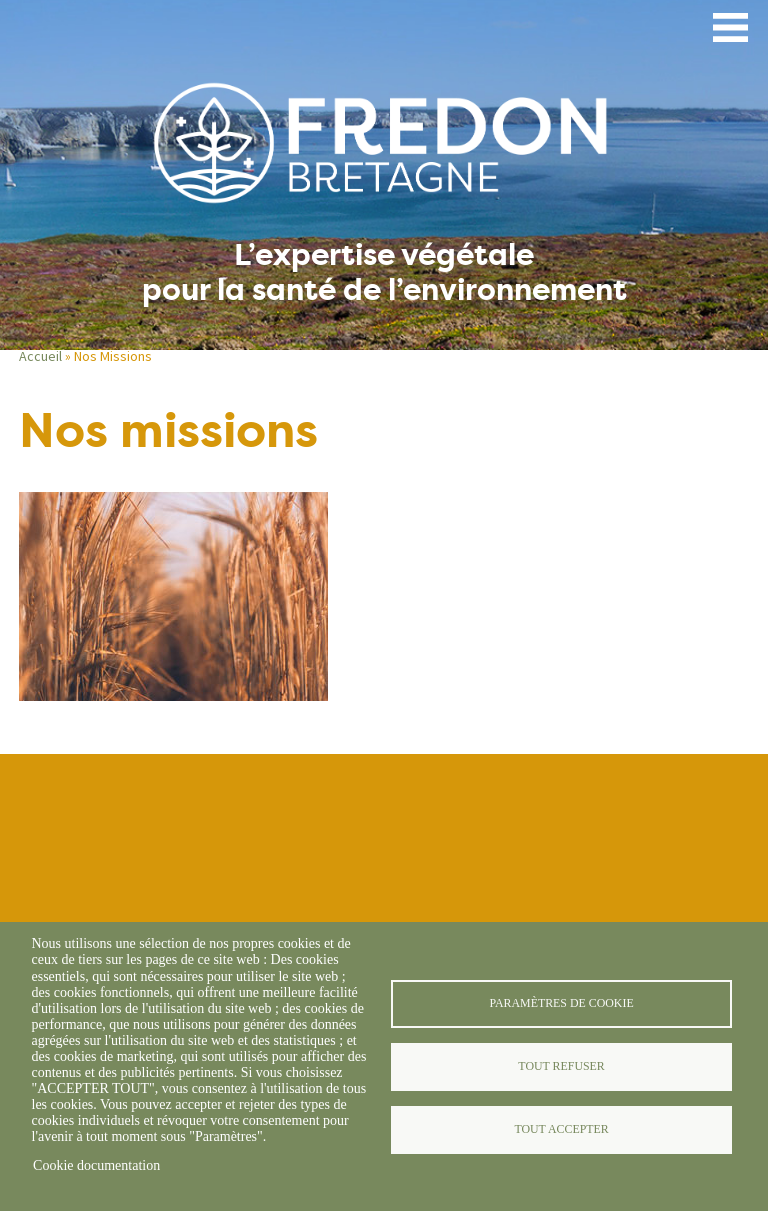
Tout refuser (561, 1066)
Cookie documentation (96, 1165)
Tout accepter (561, 1129)
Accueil (40, 356)
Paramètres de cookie (561, 1003)
